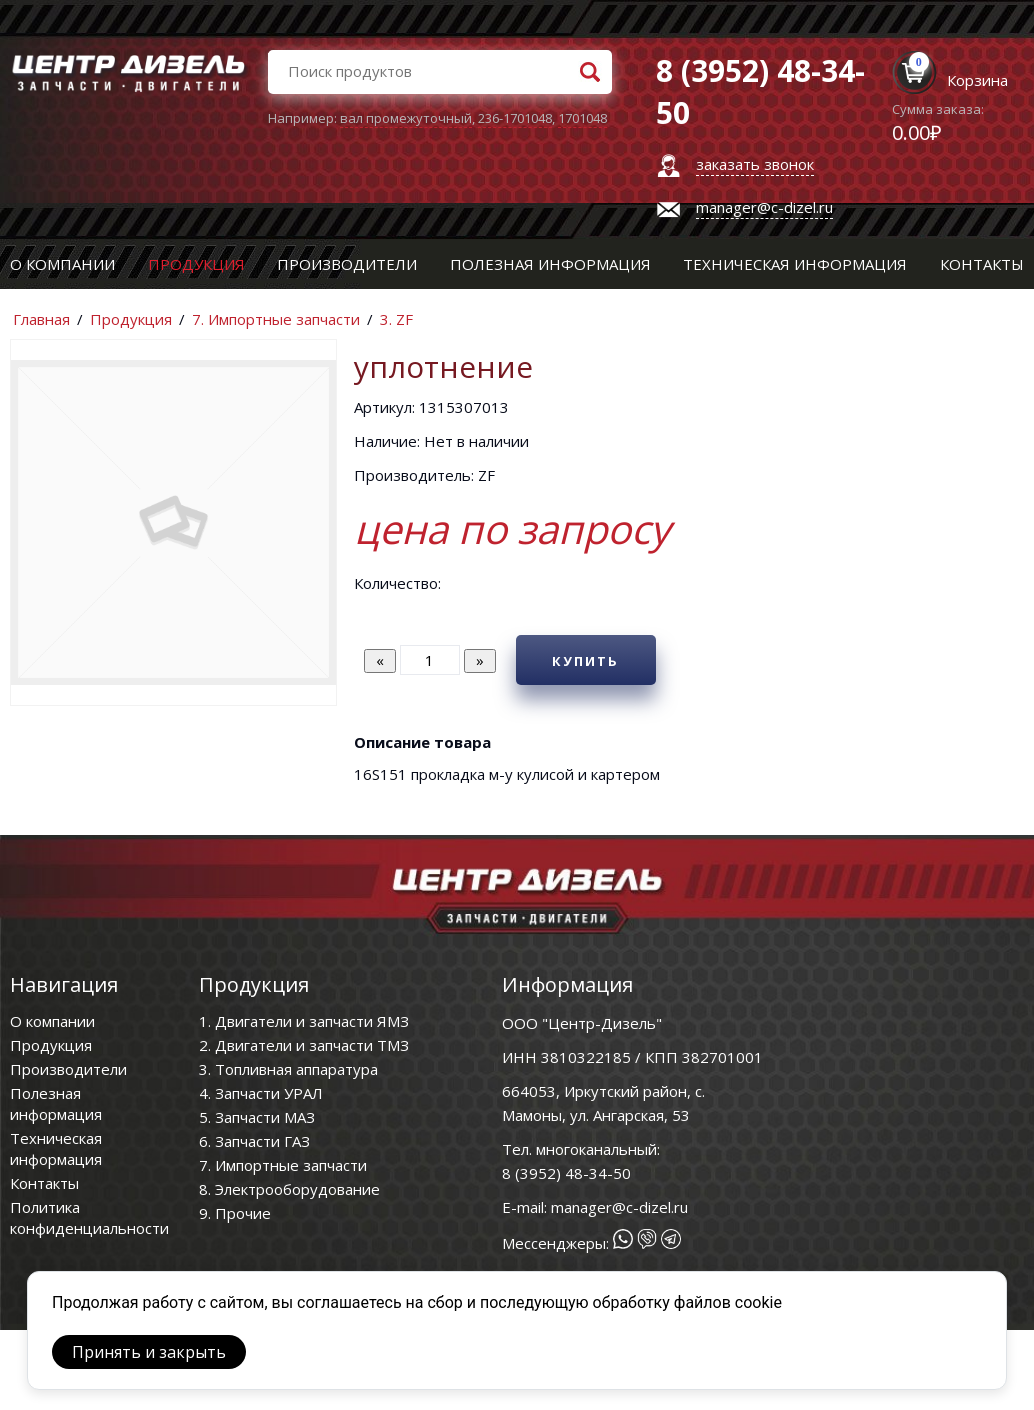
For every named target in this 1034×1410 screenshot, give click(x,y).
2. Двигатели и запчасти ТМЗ (304, 1045)
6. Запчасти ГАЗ (254, 1141)
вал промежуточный (406, 118)
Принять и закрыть (149, 1352)
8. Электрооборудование (289, 1189)
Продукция (196, 264)
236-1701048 (515, 118)
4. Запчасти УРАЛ (261, 1093)
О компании (62, 264)
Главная (41, 319)
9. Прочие (235, 1213)
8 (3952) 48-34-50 (566, 1173)
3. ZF (396, 319)
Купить (585, 661)
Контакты (982, 264)
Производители (347, 264)
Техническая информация (795, 264)
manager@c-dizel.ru (764, 207)
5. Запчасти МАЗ (257, 1117)
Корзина (977, 80)
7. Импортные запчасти (276, 319)
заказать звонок (755, 164)
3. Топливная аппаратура (288, 1069)
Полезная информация (550, 264)
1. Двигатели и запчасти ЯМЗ (304, 1021)
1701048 (582, 118)
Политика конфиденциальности (89, 1217)
